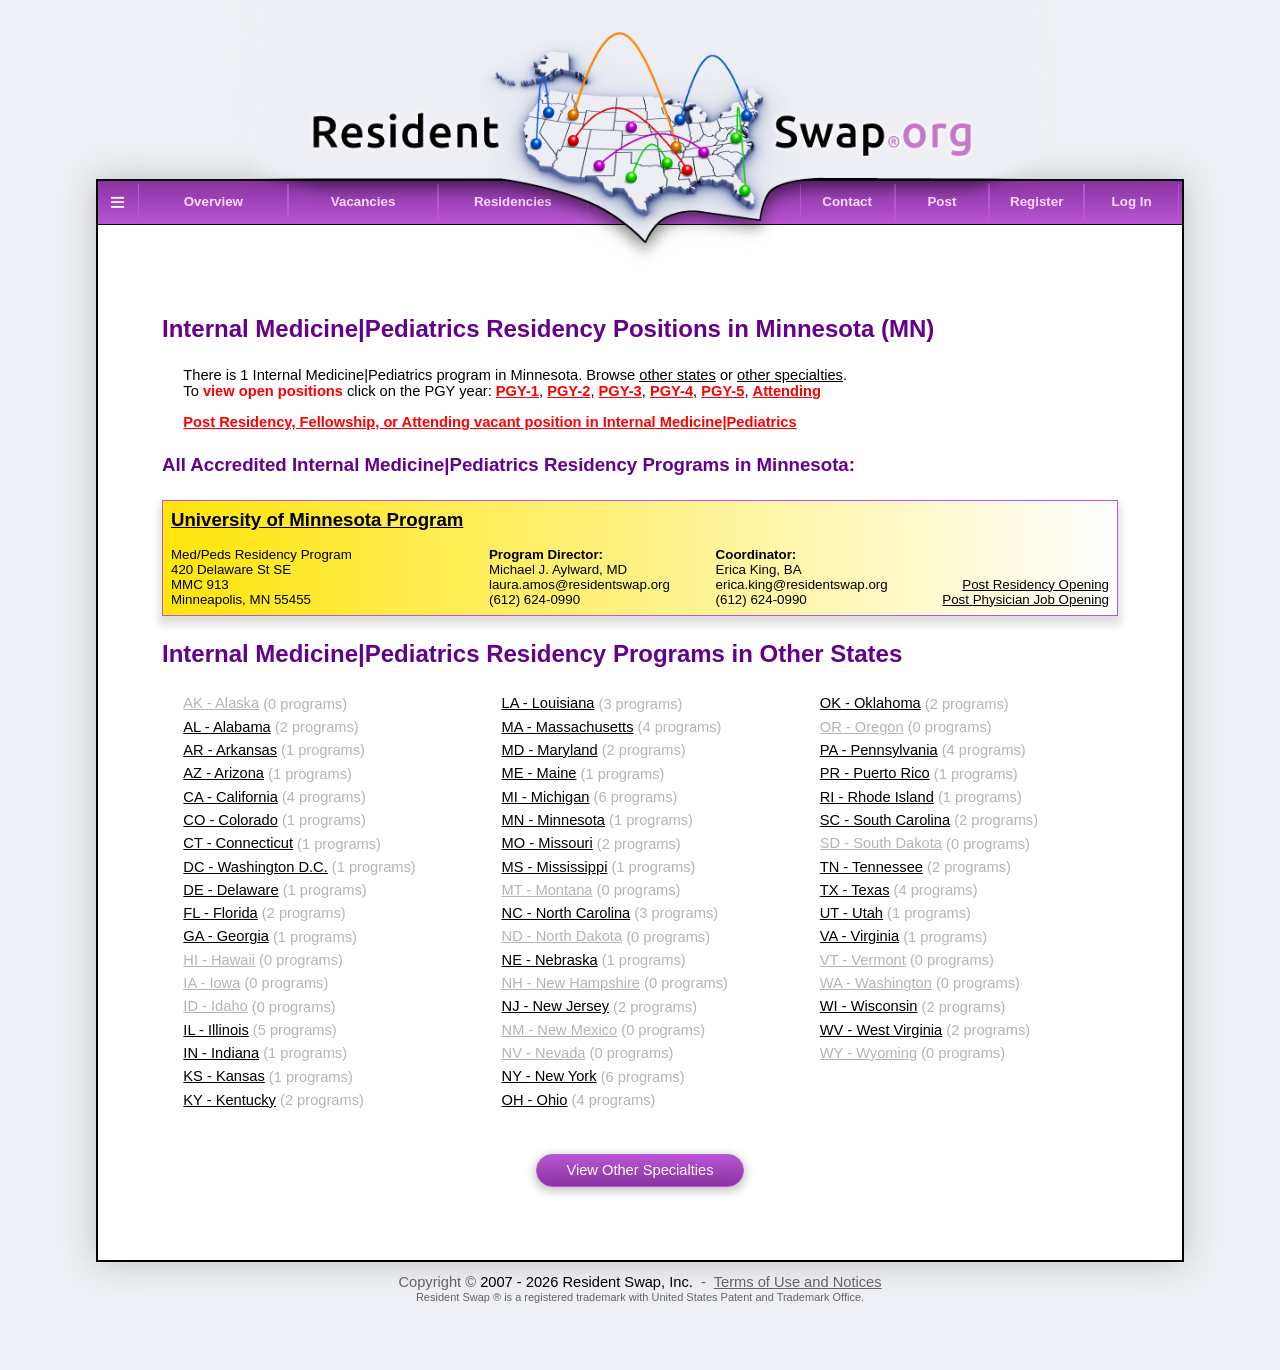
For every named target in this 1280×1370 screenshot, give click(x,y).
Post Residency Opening (1035, 584)
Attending (787, 391)
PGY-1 (517, 391)
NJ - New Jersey (556, 1006)
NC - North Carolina (566, 913)
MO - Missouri (547, 843)
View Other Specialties (639, 1170)
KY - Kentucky (229, 1100)
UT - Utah (851, 913)
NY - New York (549, 1076)
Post (941, 201)
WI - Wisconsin (869, 1006)
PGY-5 (722, 391)
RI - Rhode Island (877, 797)
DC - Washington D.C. (255, 867)
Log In (1132, 201)
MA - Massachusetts (568, 727)
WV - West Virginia (881, 1030)
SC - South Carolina (885, 820)
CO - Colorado (230, 820)
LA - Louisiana (548, 703)
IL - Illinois (215, 1030)
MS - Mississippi (555, 867)
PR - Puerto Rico (875, 773)
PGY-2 (568, 391)
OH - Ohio (535, 1100)
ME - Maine (539, 773)
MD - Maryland (550, 750)
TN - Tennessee (871, 867)
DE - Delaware (230, 890)
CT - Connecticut (238, 843)
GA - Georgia (226, 936)
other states (677, 375)
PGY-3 (620, 391)
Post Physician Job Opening (1025, 599)
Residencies (513, 201)
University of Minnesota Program (317, 519)
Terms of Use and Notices (798, 1282)
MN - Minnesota (553, 820)
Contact (847, 201)
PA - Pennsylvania (879, 750)
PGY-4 (671, 391)
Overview (213, 201)
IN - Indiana (221, 1053)
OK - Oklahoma (870, 703)
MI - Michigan (546, 797)
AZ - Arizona (223, 773)
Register (1036, 201)
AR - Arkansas (230, 750)
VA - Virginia (859, 936)
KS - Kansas (223, 1076)
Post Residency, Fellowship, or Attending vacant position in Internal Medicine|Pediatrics (489, 422)
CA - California (230, 797)
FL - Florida (220, 913)
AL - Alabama (226, 727)
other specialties (790, 375)
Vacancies (363, 201)
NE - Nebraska (550, 960)
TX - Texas (855, 890)
